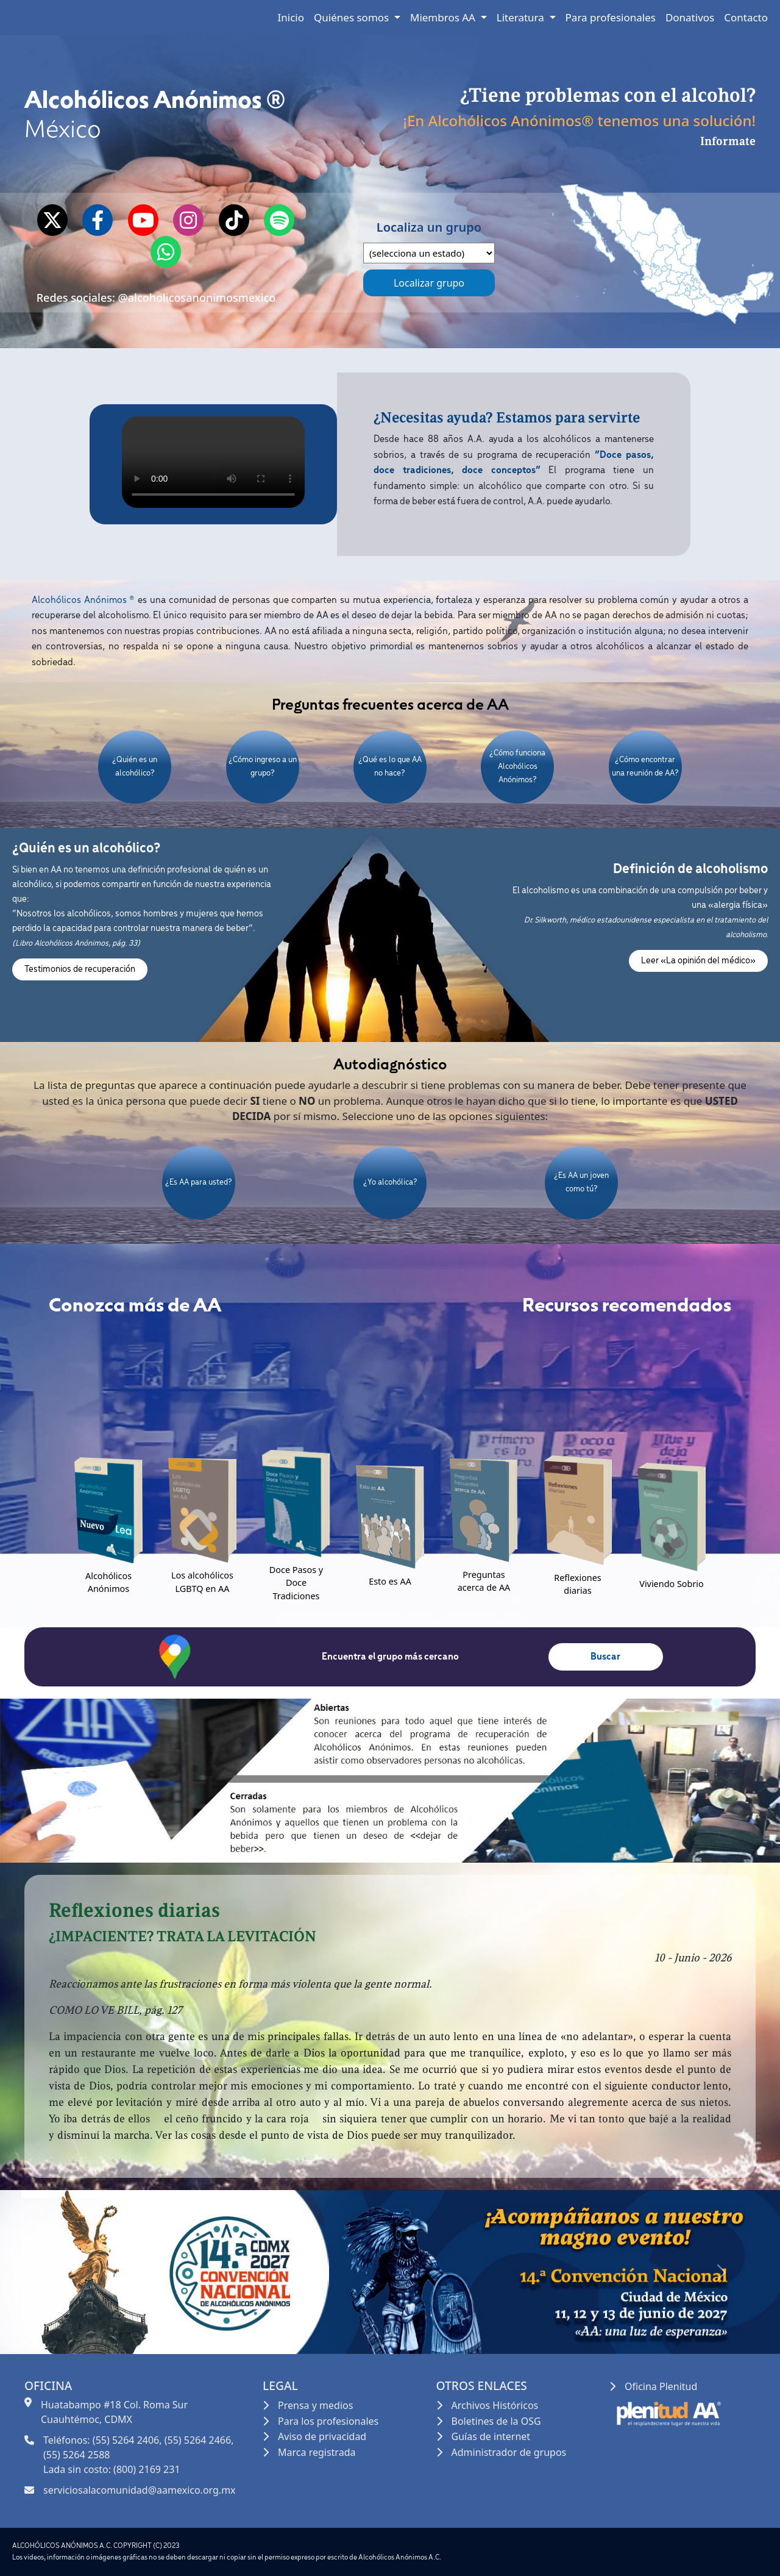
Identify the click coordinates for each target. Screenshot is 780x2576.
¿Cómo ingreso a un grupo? (263, 766)
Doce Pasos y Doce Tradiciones (296, 1583)
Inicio (291, 17)
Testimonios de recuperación (79, 969)
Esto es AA (390, 1581)
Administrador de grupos (509, 2452)
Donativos (689, 17)
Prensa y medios (315, 2405)
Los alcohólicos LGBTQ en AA (202, 1581)
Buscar (605, 1657)
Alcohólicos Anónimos (108, 1582)
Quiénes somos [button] (353, 17)
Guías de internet (491, 2436)
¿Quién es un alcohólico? (134, 766)
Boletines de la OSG (496, 2421)
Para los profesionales (328, 2421)
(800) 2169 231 (146, 2469)
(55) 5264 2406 (126, 2440)
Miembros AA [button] (444, 17)
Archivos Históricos (495, 2405)
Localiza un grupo (429, 241)
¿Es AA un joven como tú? (581, 1182)
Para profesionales (611, 17)
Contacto (746, 17)
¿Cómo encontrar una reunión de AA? (645, 766)
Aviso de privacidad (322, 2436)
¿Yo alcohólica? (390, 1182)
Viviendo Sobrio (671, 1583)
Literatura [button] (522, 17)
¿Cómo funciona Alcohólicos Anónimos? (517, 766)
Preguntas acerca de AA (484, 1581)
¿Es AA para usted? (198, 1182)
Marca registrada (316, 2452)
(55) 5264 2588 (76, 2454)
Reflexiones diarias (577, 1584)
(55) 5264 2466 (198, 2440)
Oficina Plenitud (661, 2386)
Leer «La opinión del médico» (698, 961)
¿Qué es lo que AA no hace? (390, 766)
